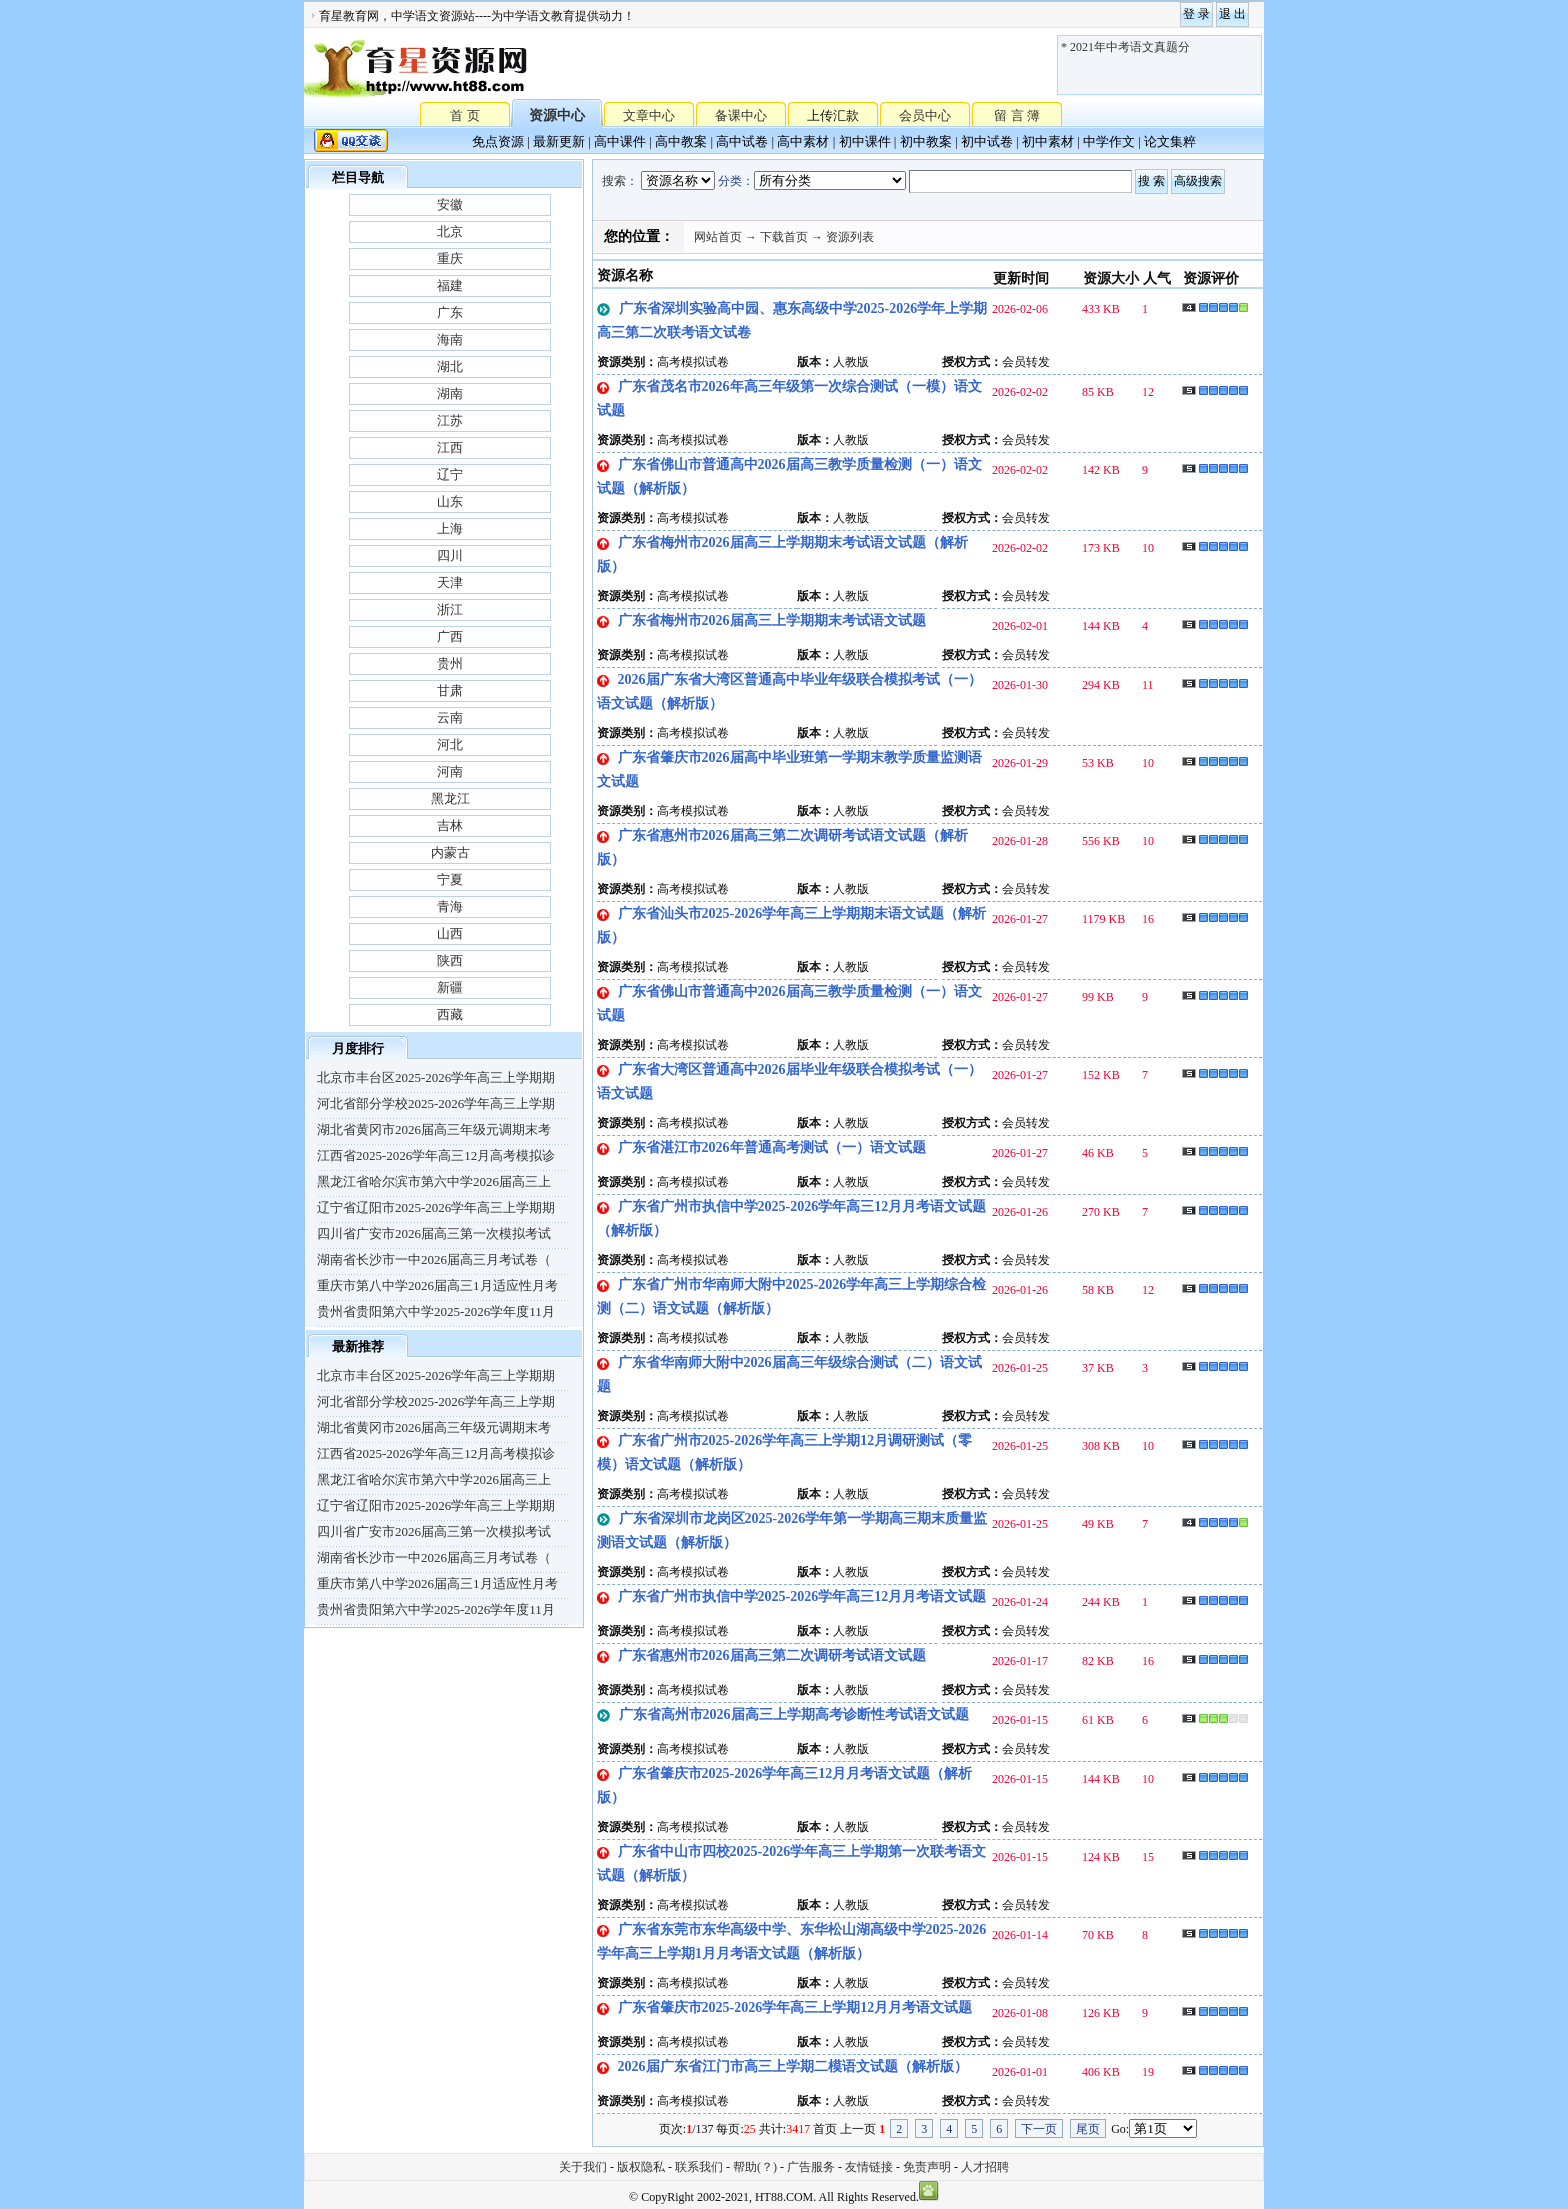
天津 (450, 582)
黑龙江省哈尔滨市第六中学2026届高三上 (434, 1181)
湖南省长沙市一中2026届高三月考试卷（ (434, 1259)
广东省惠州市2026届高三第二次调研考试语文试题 (772, 1655)
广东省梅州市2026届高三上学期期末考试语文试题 (772, 620)
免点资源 (498, 141)
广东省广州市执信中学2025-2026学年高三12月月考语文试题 (802, 1596)
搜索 (614, 181)
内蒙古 (450, 852)
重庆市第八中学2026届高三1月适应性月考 (437, 1285)
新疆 (450, 987)
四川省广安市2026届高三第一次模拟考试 (434, 1233)
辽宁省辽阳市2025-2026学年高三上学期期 (436, 1207)
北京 (450, 231)
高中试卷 (742, 141)
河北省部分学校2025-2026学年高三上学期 (436, 1103)
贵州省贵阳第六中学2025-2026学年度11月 (436, 1311)
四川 (450, 555)
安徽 (450, 204)
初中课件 (865, 141)
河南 (450, 771)
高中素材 (803, 141)
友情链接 (869, 2167)
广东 (450, 312)
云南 (450, 717)
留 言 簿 (1017, 115)
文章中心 (649, 115)
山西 (450, 933)
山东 (450, 501)
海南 (450, 339)
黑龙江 (450, 798)
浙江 (450, 609)
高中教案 (681, 141)
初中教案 (926, 141)
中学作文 (1109, 141)
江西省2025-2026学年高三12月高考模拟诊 (436, 1155)
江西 (450, 447)
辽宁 (450, 474)
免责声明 (927, 2167)
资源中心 (557, 115)
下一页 (1039, 2129)
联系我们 (699, 2167)
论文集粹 (1170, 141)
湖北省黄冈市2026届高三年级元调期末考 (434, 1129)
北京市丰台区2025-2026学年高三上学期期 (436, 1077)
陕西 (450, 960)
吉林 (450, 825)
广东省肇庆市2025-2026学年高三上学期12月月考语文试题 (795, 2007)
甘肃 (450, 690)
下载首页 (784, 237)
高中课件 (620, 141)
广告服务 (811, 2167)
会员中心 (925, 115)
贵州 (450, 663)
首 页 (464, 114)
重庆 (450, 258)
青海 (450, 906)
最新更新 (559, 141)
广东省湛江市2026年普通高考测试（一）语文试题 (772, 1147)
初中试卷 (987, 141)
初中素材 (1048, 141)
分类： (736, 181)
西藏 (450, 1014)
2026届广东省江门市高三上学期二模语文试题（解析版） (793, 2066)
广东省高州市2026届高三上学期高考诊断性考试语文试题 (794, 1714)
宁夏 (450, 879)
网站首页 (718, 237)
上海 (450, 528)
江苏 (450, 420)
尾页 (1088, 2129)
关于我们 (583, 2167)
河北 (450, 744)
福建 (450, 285)
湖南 (450, 393)
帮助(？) (755, 2167)
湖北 (450, 366)
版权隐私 (641, 2167)
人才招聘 (985, 2167)
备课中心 (741, 115)
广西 (450, 636)
